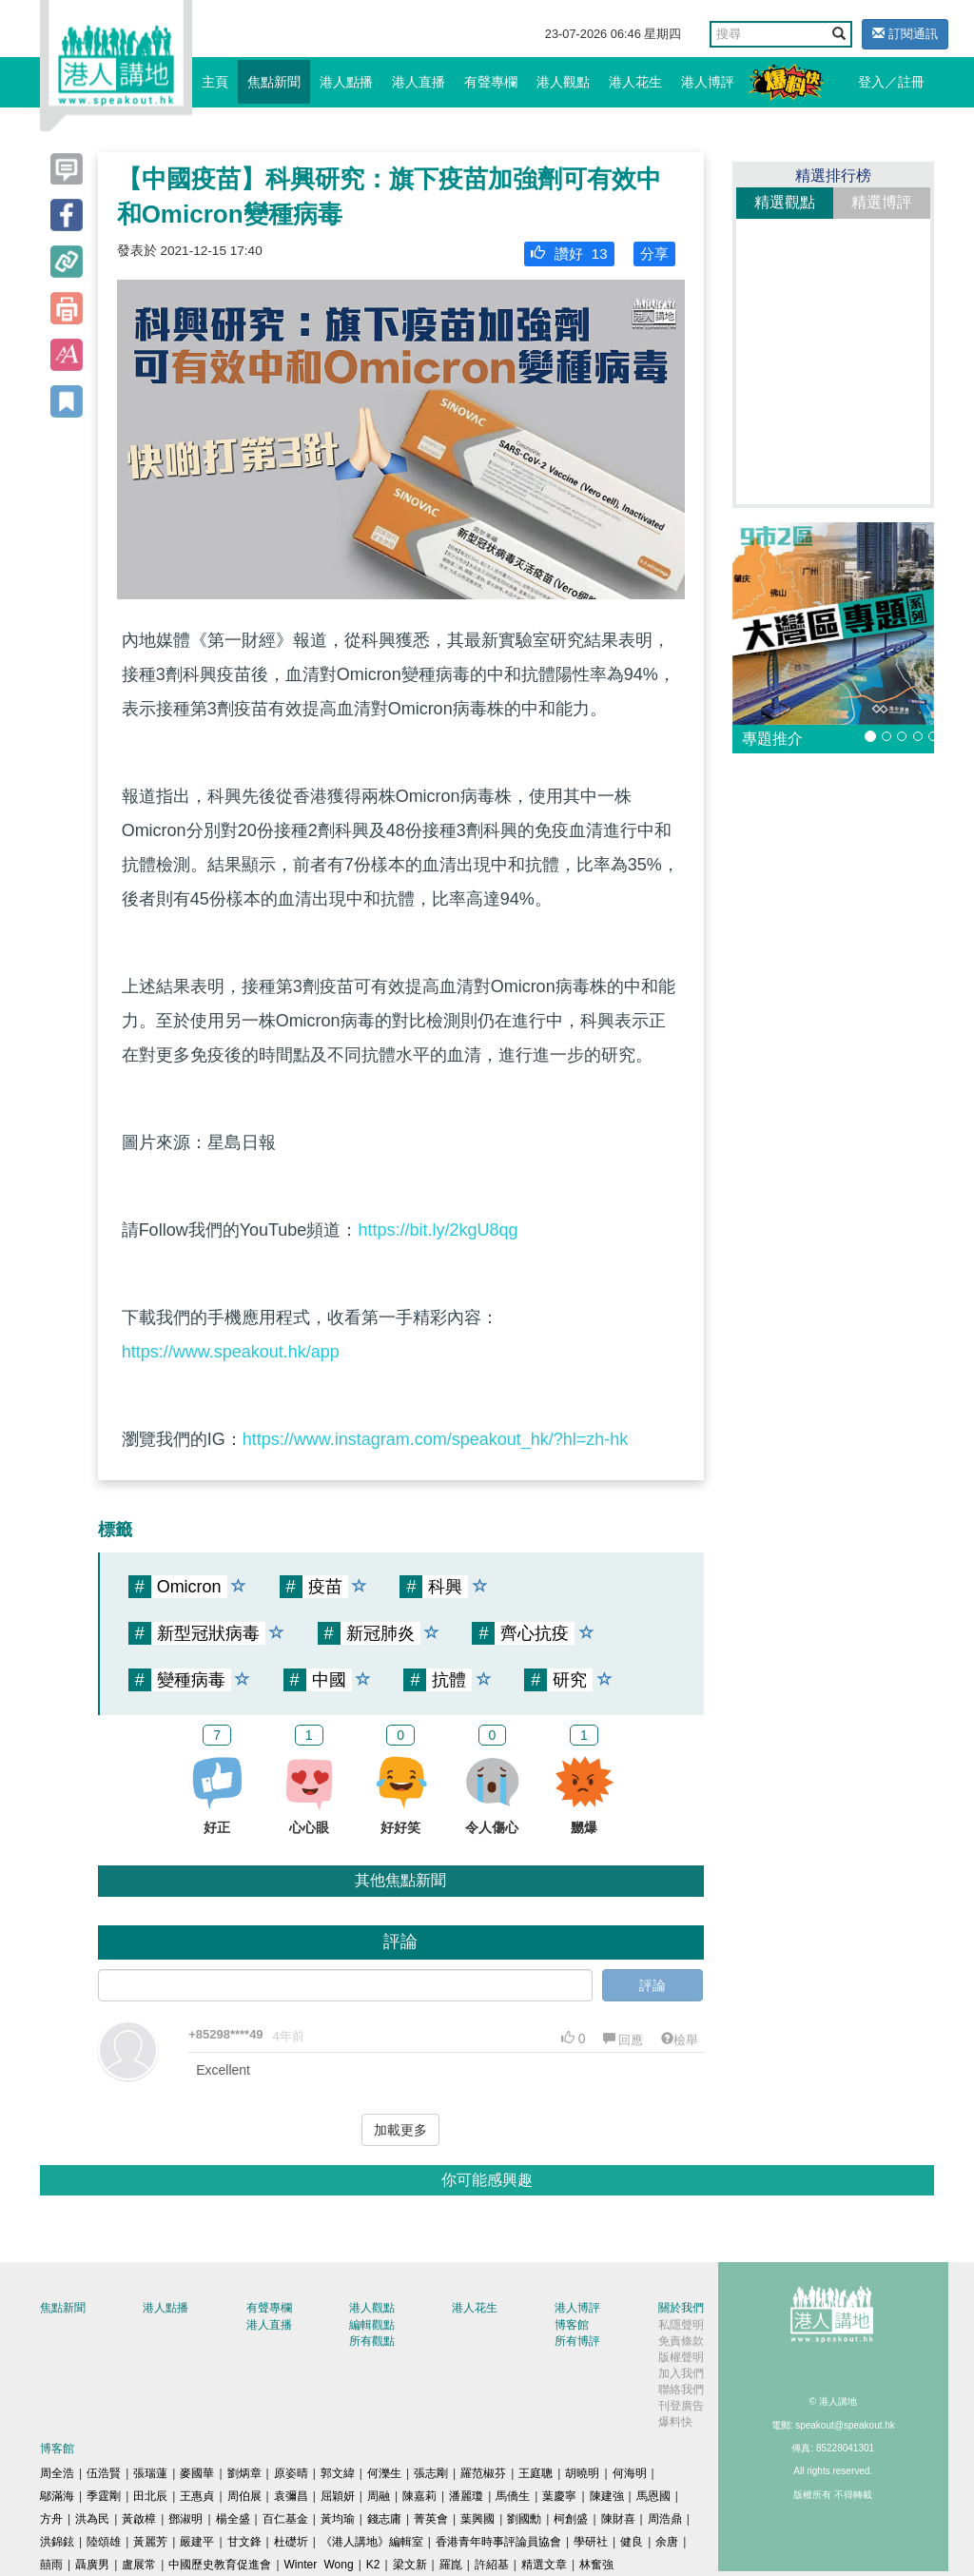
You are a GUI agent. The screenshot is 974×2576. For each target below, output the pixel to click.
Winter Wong (319, 2564)
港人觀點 (563, 81)
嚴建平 (197, 2541)
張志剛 (431, 2473)
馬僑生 (513, 2496)
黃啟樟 (139, 2519)
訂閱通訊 (905, 34)
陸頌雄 (104, 2541)
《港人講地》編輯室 (372, 2541)
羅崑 (450, 2564)
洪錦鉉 (57, 2541)
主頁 (215, 81)
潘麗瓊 (466, 2496)
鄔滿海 (57, 2496)
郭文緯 (338, 2473)
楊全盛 (233, 2519)
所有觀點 (372, 2341)
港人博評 (707, 81)
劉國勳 (524, 2519)
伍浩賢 (104, 2473)
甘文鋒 (244, 2541)
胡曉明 (582, 2473)
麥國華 (197, 2473)
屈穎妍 (338, 2496)
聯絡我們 (681, 2389)
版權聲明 (681, 2357)
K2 (373, 2564)
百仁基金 (285, 2519)
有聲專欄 (490, 81)
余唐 (666, 2541)
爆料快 (675, 2422)
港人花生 (635, 81)
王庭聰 (535, 2473)
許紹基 (492, 2564)
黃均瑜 (338, 2519)
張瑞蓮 (150, 2473)
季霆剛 (104, 2496)
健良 (631, 2541)
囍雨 (51, 2564)
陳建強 (607, 2496)
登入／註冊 (891, 81)
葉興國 (477, 2519)
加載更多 (400, 2129)
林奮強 (596, 2564)
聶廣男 (92, 2564)
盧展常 (139, 2564)
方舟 (51, 2519)
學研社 (591, 2541)
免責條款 (681, 2341)
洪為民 (92, 2519)
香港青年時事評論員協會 (498, 2541)
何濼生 (384, 2473)
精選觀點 (784, 202)
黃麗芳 (150, 2541)
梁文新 (410, 2564)
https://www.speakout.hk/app (231, 1351)
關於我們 (681, 2307)
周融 (378, 2496)
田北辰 (150, 2496)
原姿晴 (291, 2473)
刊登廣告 (681, 2405)
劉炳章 (244, 2473)
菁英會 (431, 2519)
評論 (652, 1985)
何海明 (630, 2473)
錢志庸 (384, 2519)
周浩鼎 (665, 2519)
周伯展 (244, 2496)
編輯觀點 (372, 2325)
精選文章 (544, 2564)
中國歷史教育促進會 (219, 2564)
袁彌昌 (291, 2496)
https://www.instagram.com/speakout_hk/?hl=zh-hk (436, 1439)
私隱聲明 (681, 2325)
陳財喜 (618, 2519)
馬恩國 (653, 2496)
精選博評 (881, 202)
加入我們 (681, 2373)
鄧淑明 (185, 2519)
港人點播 (346, 81)
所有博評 (577, 2341)
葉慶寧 (559, 2496)
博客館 (572, 2325)
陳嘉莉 (419, 2496)
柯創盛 (571, 2519)
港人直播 (418, 81)
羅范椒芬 (483, 2473)
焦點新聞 (274, 81)
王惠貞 (197, 2496)
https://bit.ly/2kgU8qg (437, 1229)
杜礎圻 (291, 2541)
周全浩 (57, 2473)
